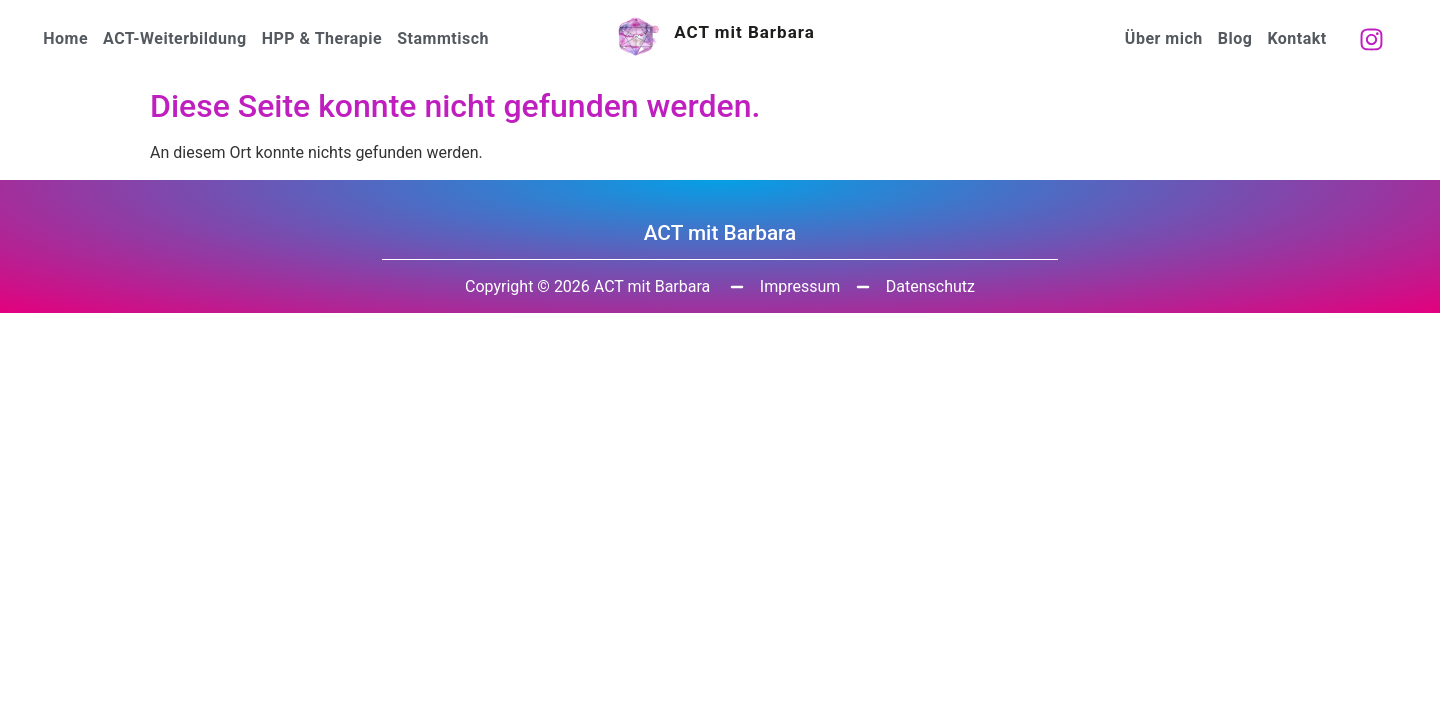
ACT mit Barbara (744, 32)
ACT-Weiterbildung (175, 38)
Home (65, 38)
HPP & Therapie (322, 38)
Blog (1235, 38)
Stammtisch (443, 38)
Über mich (1164, 38)
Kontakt (1296, 38)
